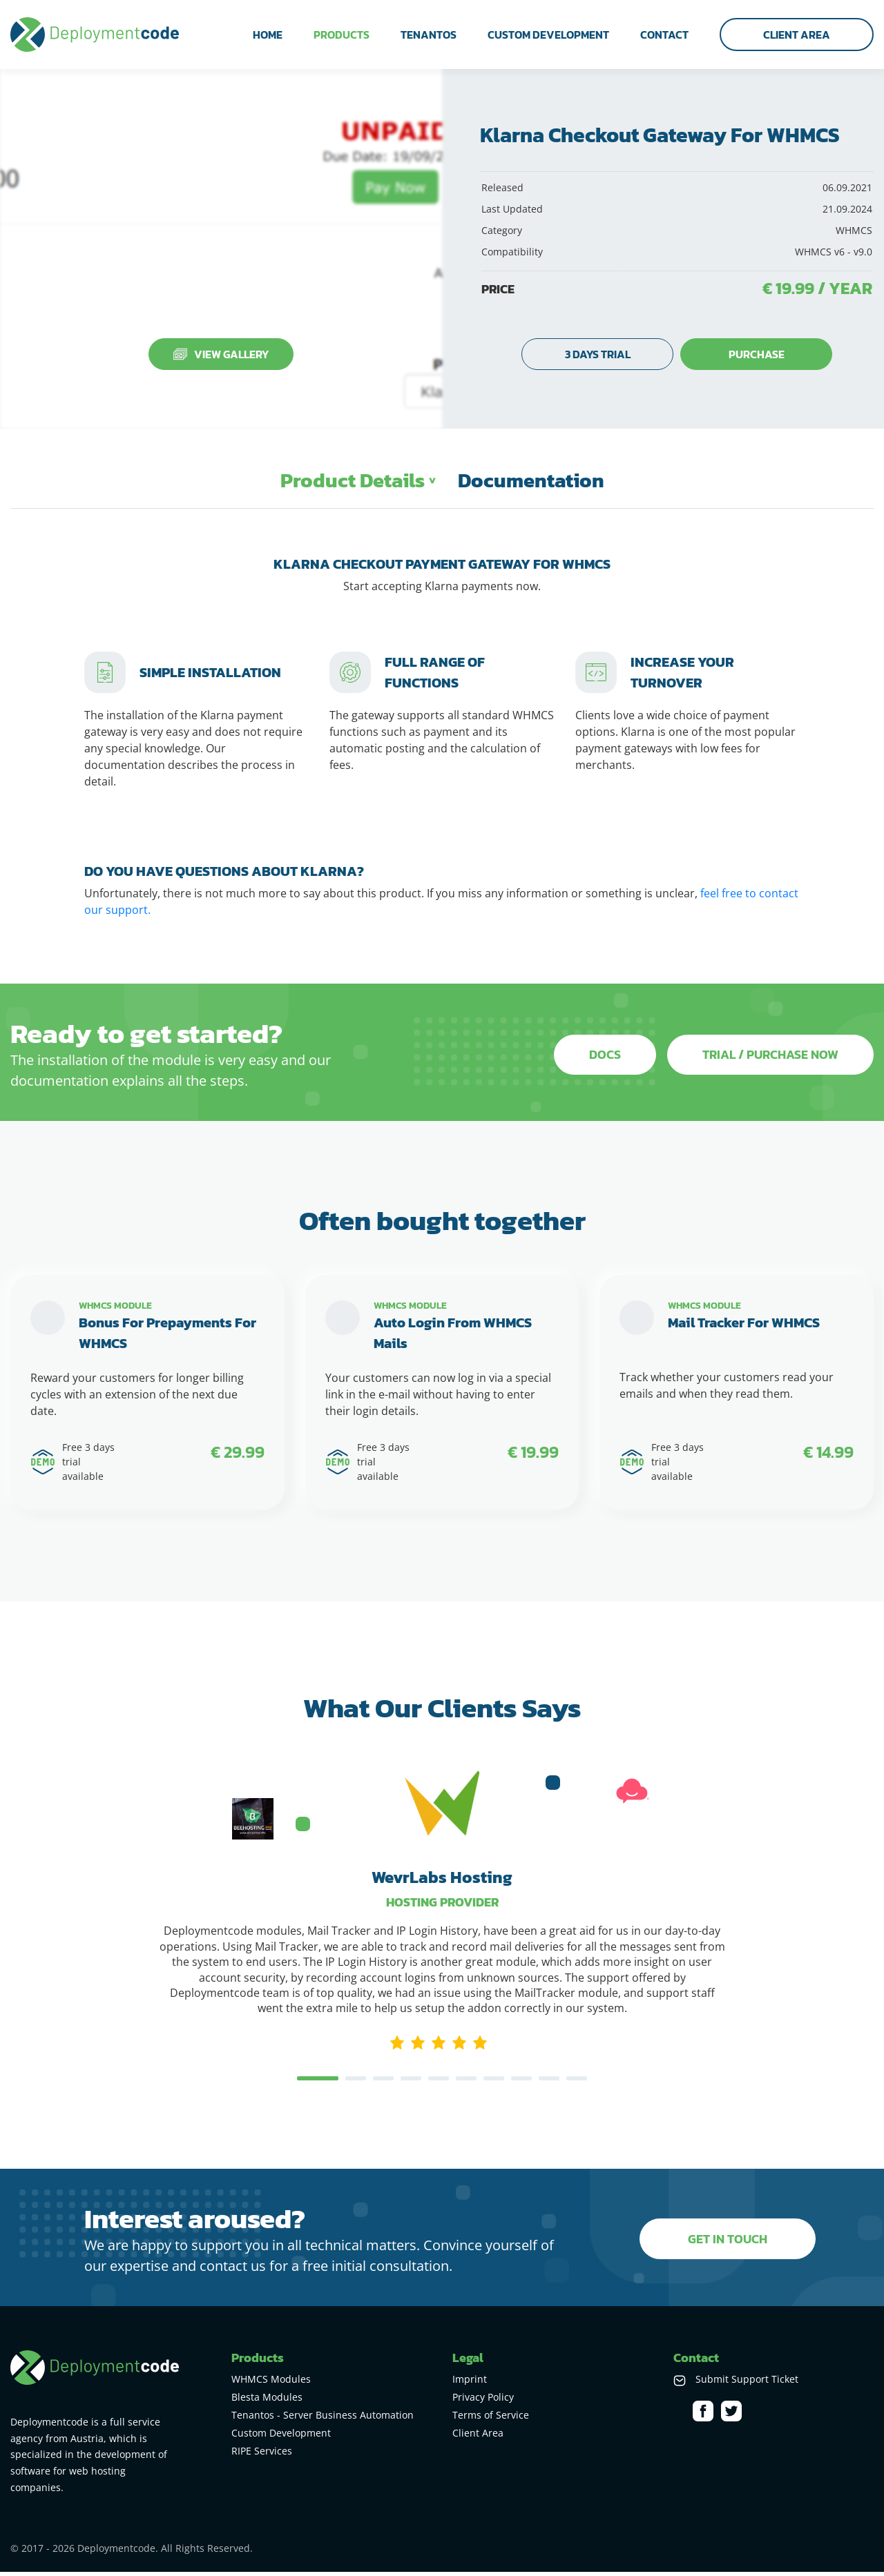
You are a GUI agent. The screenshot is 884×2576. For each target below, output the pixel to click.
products (341, 34)
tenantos (429, 34)
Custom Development (281, 2436)
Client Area (796, 34)
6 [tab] (466, 2083)
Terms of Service (490, 2419)
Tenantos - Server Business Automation (322, 2419)
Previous (147, 1818)
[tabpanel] (442, 1971)
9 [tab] (549, 2083)
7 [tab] (493, 2083)
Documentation (533, 480)
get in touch (727, 2243)
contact (664, 34)
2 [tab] (355, 2083)
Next (737, 1818)
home (267, 34)
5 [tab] (438, 2083)
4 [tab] (411, 2083)
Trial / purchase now (770, 1055)
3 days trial (598, 354)
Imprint (469, 2383)
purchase (757, 354)
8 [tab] (521, 2083)
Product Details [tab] (350, 480)
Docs (602, 1055)
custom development (548, 34)
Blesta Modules (266, 2401)
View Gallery (221, 354)
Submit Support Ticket (746, 2383)
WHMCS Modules (271, 2383)
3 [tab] (383, 2083)
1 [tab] (317, 2083)
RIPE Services (261, 2454)
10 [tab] (576, 2083)
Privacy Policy (483, 2401)
